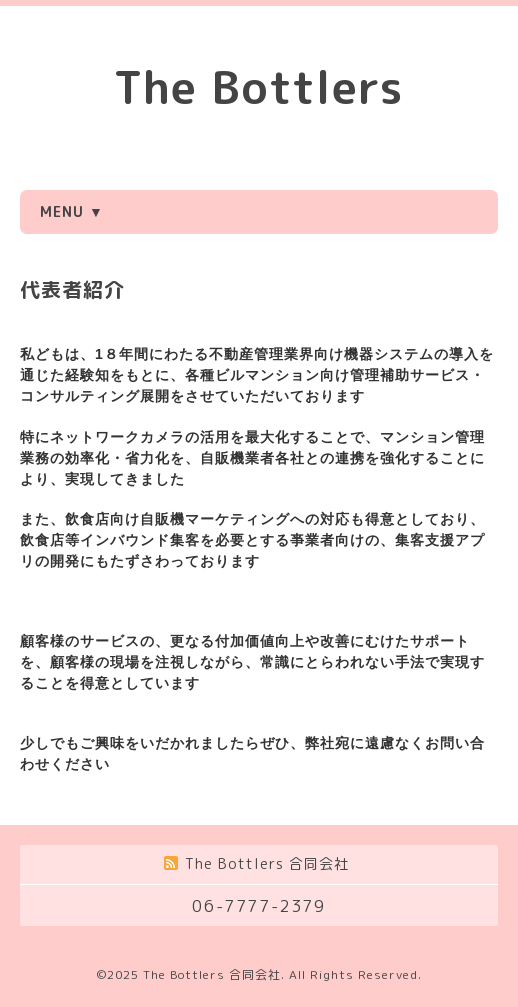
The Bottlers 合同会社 (212, 974)
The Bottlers (259, 87)
